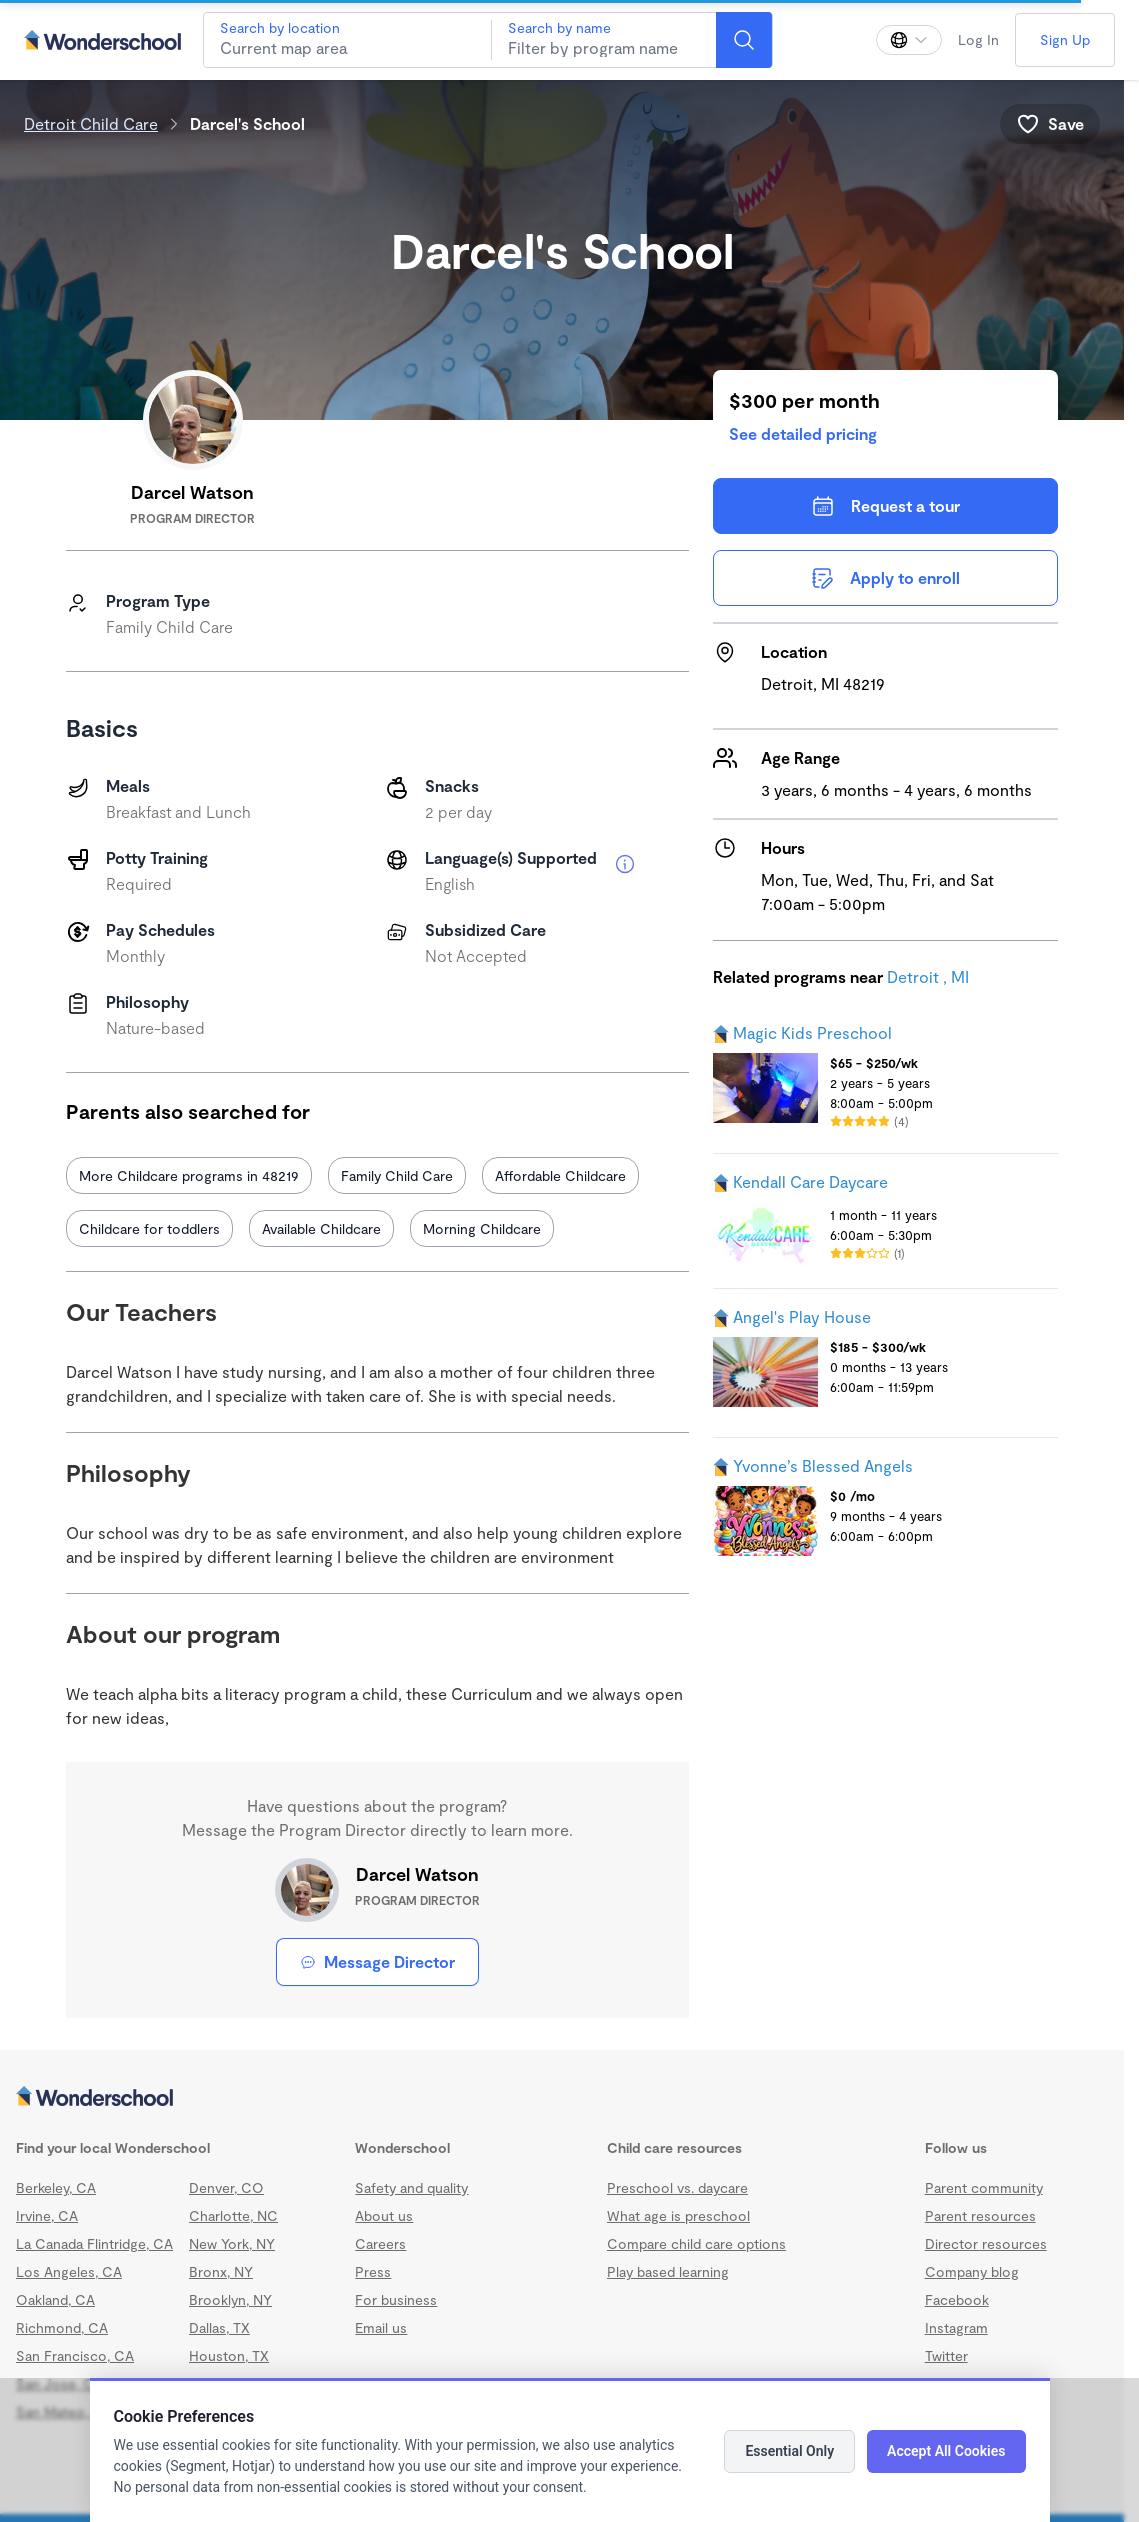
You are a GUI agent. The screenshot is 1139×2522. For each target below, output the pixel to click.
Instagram (956, 2327)
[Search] (744, 40)
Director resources (986, 2243)
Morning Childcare (482, 1228)
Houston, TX (229, 2355)
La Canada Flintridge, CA (94, 2243)
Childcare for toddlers (149, 1228)
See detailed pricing (803, 433)
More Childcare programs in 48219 (189, 1175)
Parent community (984, 2187)
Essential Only (789, 2451)
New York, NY (232, 2243)
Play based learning (668, 2271)
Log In (978, 39)
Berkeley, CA (56, 2187)
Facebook (957, 2299)
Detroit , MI (928, 976)
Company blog (972, 2271)
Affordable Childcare (560, 1175)
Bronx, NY (221, 2271)
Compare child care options (696, 2243)
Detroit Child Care (91, 123)
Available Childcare (321, 1228)
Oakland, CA (55, 2299)
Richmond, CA (62, 2327)
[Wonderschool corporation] (562, 2098)
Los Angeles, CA (69, 2271)
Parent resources (980, 2215)
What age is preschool (678, 2215)
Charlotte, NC (233, 2215)
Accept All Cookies (946, 2451)
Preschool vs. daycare (677, 2187)
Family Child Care (397, 1175)
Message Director (377, 1961)
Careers (380, 2243)
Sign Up (1065, 39)
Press (373, 2271)
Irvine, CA (47, 2215)
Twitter (946, 2355)
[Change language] (909, 40)
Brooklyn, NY (230, 2299)
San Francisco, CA (75, 2355)
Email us (381, 2327)
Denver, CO (226, 2187)
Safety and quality (411, 2187)
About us (384, 2215)
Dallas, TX (219, 2327)
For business (396, 2299)
